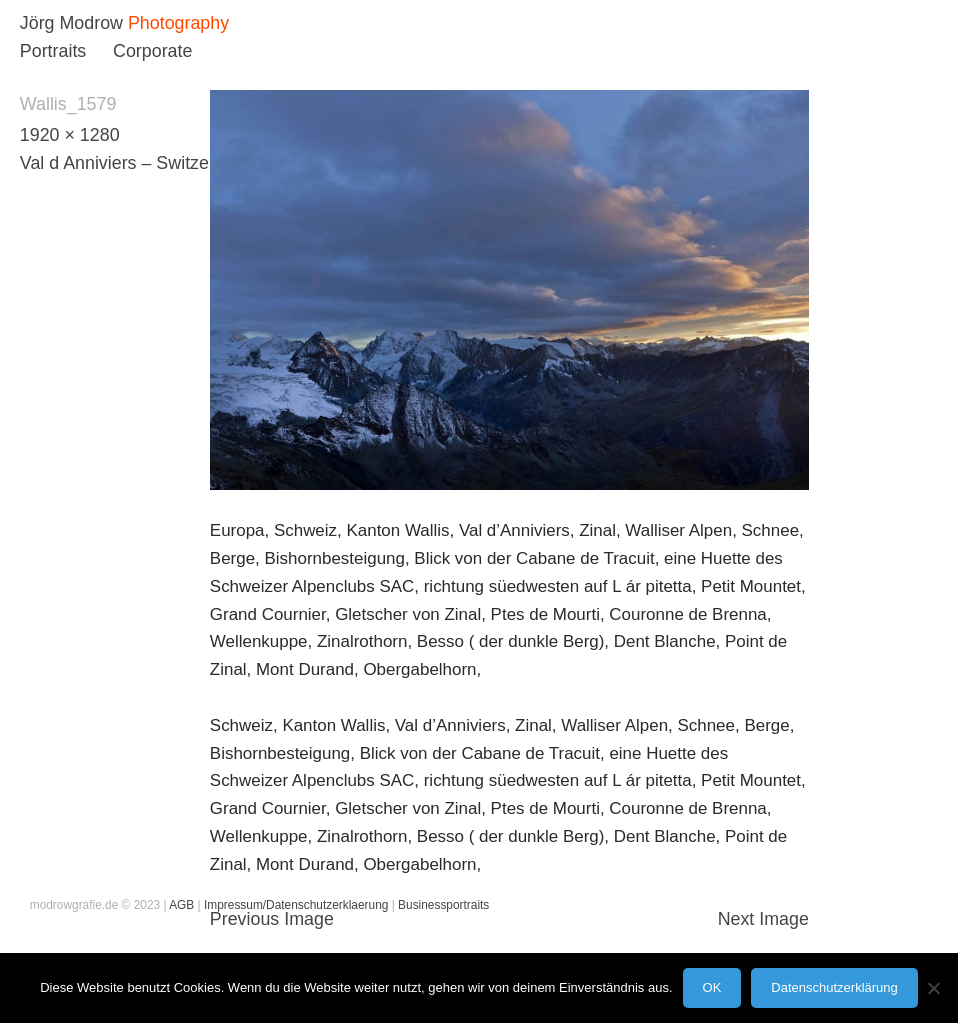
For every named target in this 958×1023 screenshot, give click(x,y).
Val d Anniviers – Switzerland (134, 163)
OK (712, 987)
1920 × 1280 (70, 135)
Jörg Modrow (71, 23)
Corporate (152, 51)
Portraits (53, 51)
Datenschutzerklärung (834, 987)
